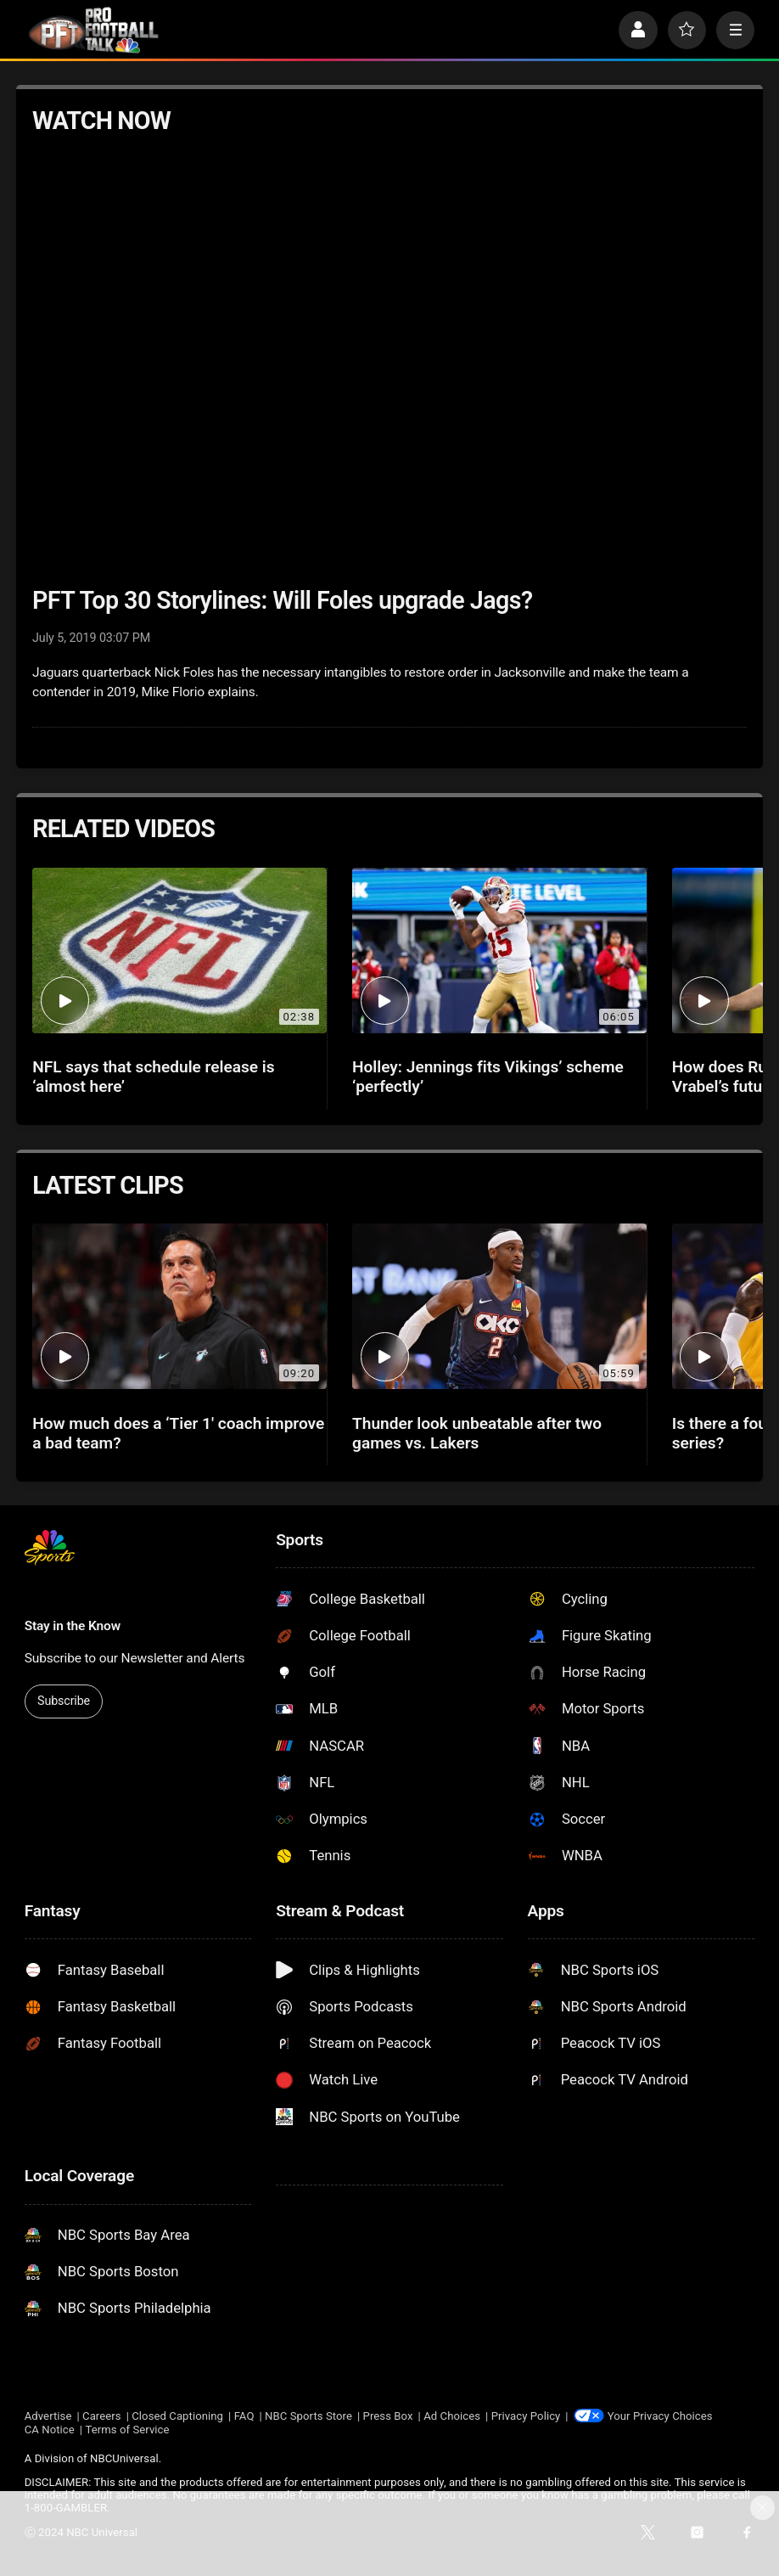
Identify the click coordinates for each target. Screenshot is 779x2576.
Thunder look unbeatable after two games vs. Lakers (477, 1433)
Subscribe (63, 1701)
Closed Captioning (177, 2416)
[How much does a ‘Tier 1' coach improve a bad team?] (179, 1306)
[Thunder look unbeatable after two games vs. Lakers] (499, 1306)
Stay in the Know (72, 1626)
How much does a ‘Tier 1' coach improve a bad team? (178, 1433)
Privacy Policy (526, 2416)
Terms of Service (127, 2429)
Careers (101, 2416)
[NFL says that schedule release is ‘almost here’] (179, 950)
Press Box (388, 2416)
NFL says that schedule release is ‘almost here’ (153, 1076)
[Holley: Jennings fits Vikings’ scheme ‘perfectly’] (499, 950)
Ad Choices (451, 2416)
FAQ (244, 2416)
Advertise (48, 2416)
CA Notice (50, 2429)
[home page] (94, 30)
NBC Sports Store (308, 2416)
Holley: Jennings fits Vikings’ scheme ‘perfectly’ (488, 1076)
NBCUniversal (124, 2458)
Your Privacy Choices (660, 2416)
